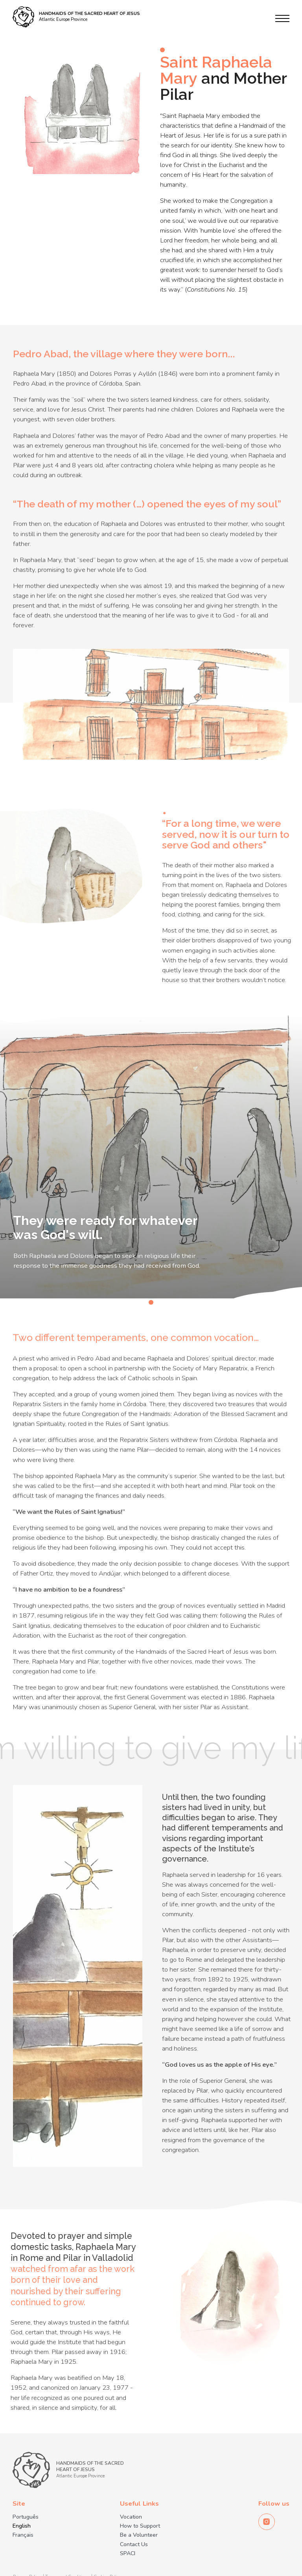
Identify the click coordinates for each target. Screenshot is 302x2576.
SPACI (127, 2553)
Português (26, 2517)
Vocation (131, 2517)
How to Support (140, 2526)
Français (23, 2535)
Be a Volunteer (139, 2535)
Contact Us (134, 2544)
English (22, 2526)
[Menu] (282, 18)
